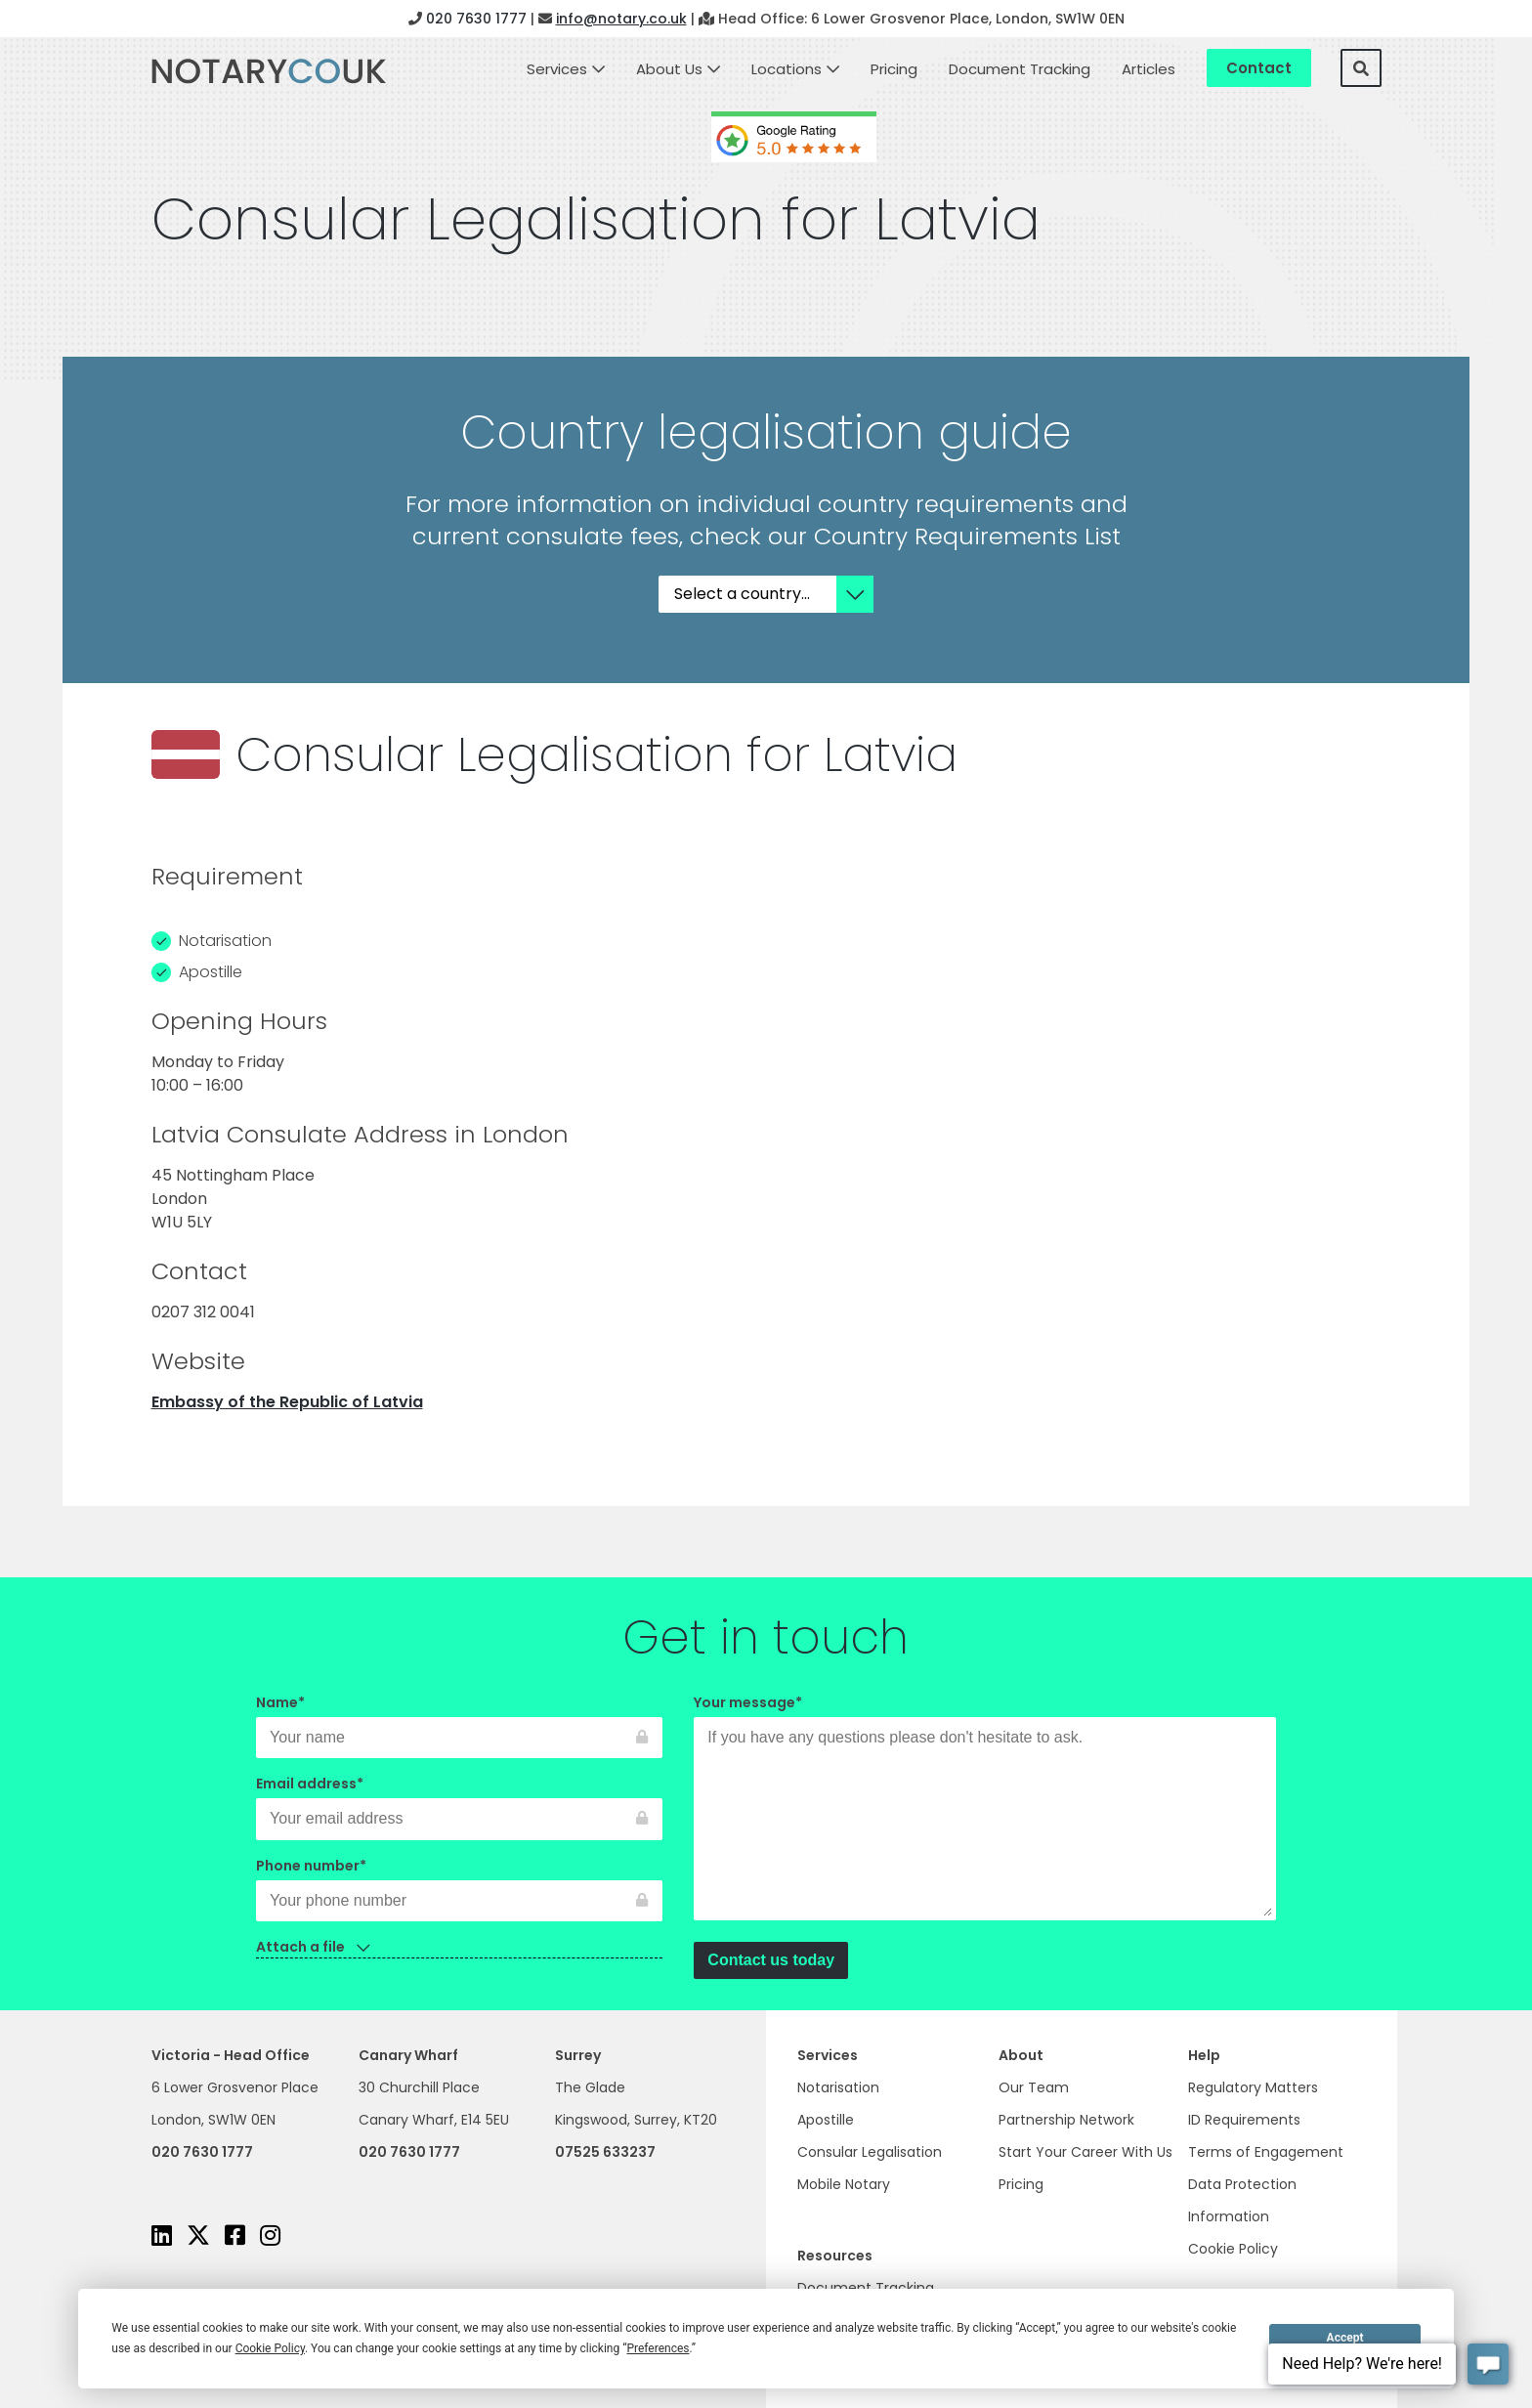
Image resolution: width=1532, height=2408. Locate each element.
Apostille (825, 2119)
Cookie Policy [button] (270, 2348)
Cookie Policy (1233, 2248)
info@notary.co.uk (621, 18)
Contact (1259, 68)
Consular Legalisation (869, 2152)
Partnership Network (1066, 2119)
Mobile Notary (843, 2184)
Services (557, 69)
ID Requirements (1244, 2119)
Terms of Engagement (1265, 2152)
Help (1204, 2055)
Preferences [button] (657, 2348)
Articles (1148, 69)
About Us (669, 69)
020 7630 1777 (476, 18)
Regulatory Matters (1253, 2087)
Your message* (985, 1809)
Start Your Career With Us (1085, 2152)
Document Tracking (1019, 69)
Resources (834, 2255)
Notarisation (838, 2087)
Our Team (1034, 2087)
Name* (459, 1720)
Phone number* (459, 1883)
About (1021, 2055)
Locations (786, 69)
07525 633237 (605, 2152)
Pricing (894, 69)
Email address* (459, 1801)
